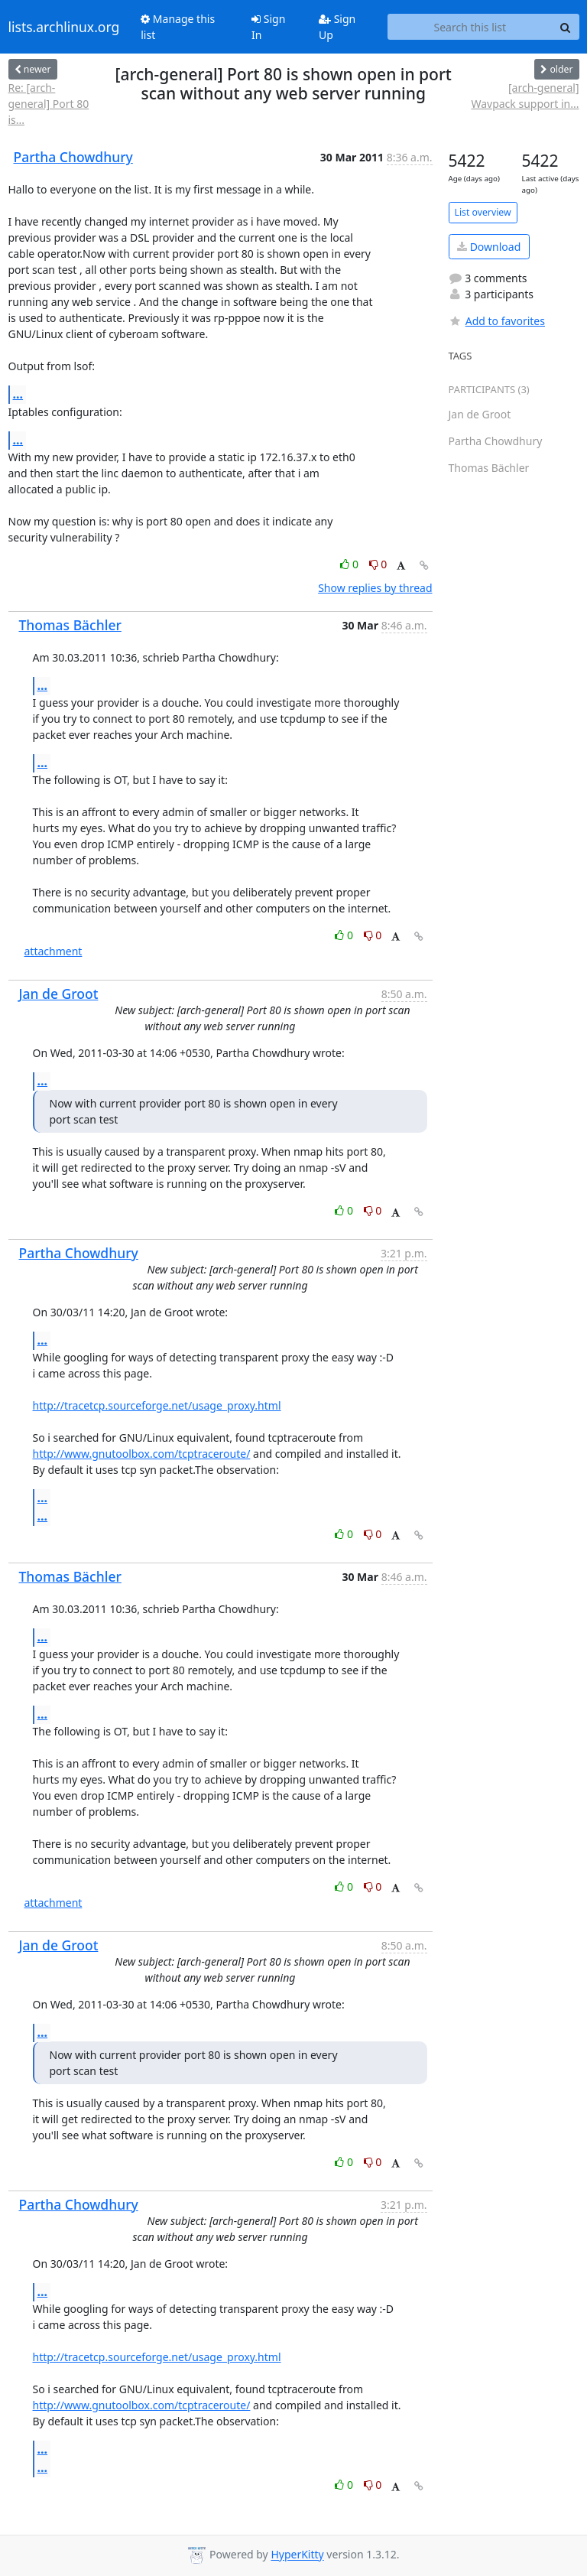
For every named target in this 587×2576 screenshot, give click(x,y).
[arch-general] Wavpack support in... (525, 95)
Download (489, 246)
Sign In (268, 26)
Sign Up (337, 26)
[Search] (565, 27)
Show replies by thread (375, 588)
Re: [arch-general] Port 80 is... (48, 103)
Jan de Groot (59, 993)
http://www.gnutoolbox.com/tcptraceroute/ (142, 1453)
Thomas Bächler (70, 625)
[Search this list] (470, 27)
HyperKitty (297, 2555)
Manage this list (178, 26)
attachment (53, 951)
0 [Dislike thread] (378, 564)
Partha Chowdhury (73, 157)
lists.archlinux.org (64, 27)
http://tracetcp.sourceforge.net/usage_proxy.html (157, 1405)
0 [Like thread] (350, 564)
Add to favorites (497, 321)
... (18, 393)
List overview (483, 212)
